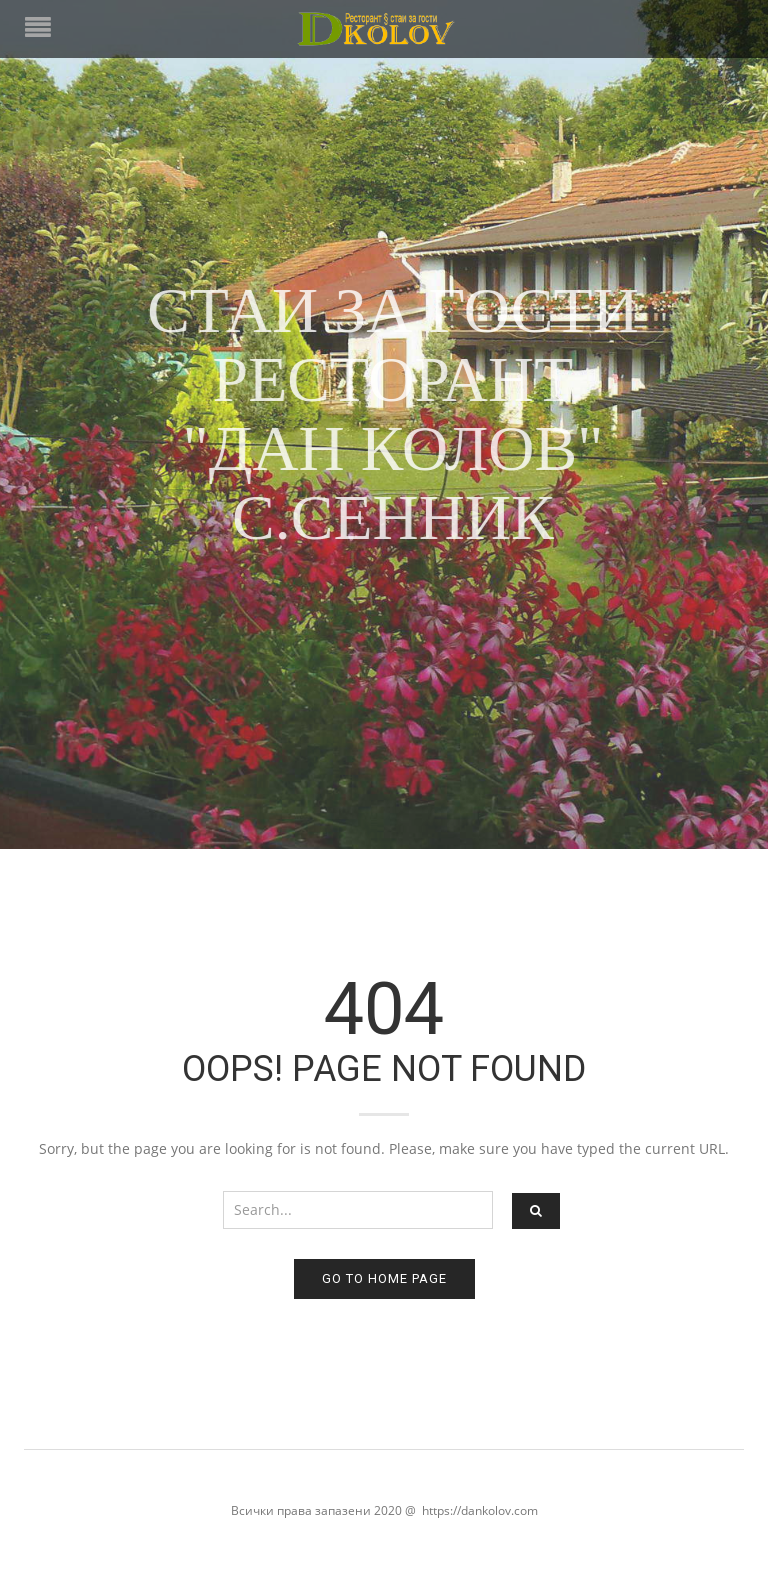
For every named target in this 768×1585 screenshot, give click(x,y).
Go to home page (384, 1278)
